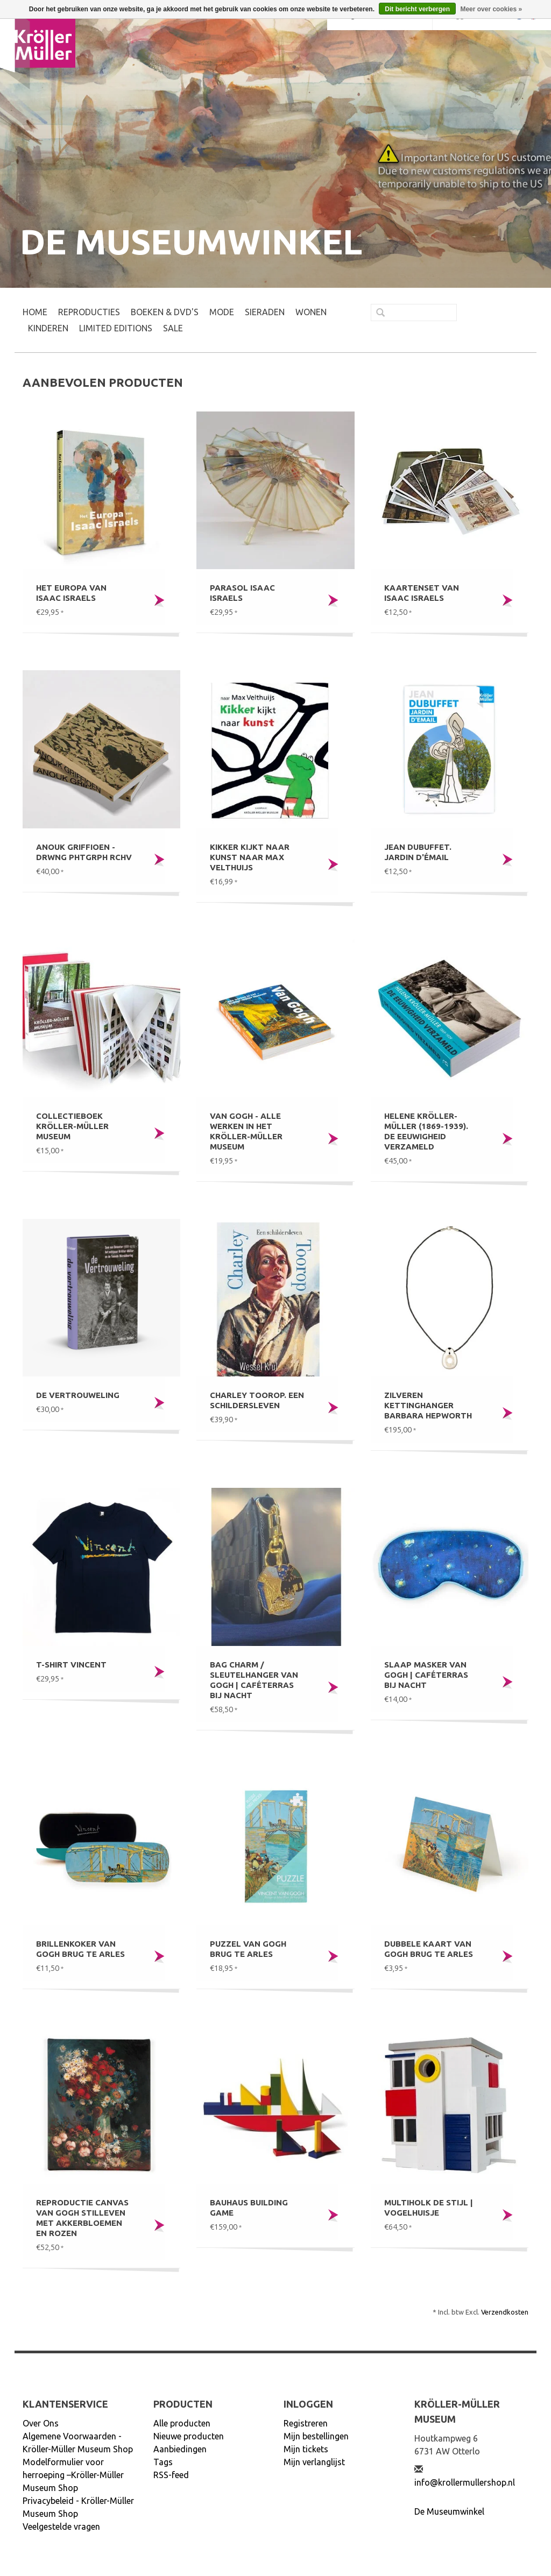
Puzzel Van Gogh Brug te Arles (248, 1948)
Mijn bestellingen (316, 2436)
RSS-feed (171, 2475)
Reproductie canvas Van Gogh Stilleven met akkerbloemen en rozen (82, 2218)
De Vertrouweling (77, 1395)
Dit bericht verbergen (417, 9)
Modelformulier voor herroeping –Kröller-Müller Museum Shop (73, 2475)
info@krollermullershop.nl (464, 2482)
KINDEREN (48, 328)
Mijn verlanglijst (314, 2462)
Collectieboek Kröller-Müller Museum (72, 1126)
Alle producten (181, 2423)
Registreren (306, 2423)
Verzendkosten (504, 2312)
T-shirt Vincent (71, 1664)
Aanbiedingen (180, 2449)
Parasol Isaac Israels (242, 592)
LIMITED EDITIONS (115, 328)
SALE (173, 328)
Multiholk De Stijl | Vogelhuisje (428, 2207)
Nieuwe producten (188, 2436)
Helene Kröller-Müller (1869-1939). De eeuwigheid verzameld (426, 1131)
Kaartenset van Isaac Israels (421, 592)
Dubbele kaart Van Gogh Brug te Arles (428, 1948)
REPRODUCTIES (89, 312)
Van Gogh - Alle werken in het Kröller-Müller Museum (246, 1131)
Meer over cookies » (491, 9)
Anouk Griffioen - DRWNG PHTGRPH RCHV (84, 852)
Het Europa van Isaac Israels (71, 592)
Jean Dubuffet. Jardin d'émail (417, 852)
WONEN (311, 312)
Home (35, 312)
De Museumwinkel (449, 2511)
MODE (221, 312)
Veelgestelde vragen (61, 2526)
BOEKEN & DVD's (165, 312)
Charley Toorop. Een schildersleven (257, 1400)
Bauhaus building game (249, 2207)
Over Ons (41, 2423)
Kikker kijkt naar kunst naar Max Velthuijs (249, 857)
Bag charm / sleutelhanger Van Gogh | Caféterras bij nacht (254, 1680)
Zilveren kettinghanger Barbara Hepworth (428, 1405)
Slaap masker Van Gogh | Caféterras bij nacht (426, 1675)
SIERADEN (265, 312)
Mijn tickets (306, 2449)
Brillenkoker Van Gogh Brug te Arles (80, 1948)
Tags (163, 2462)
